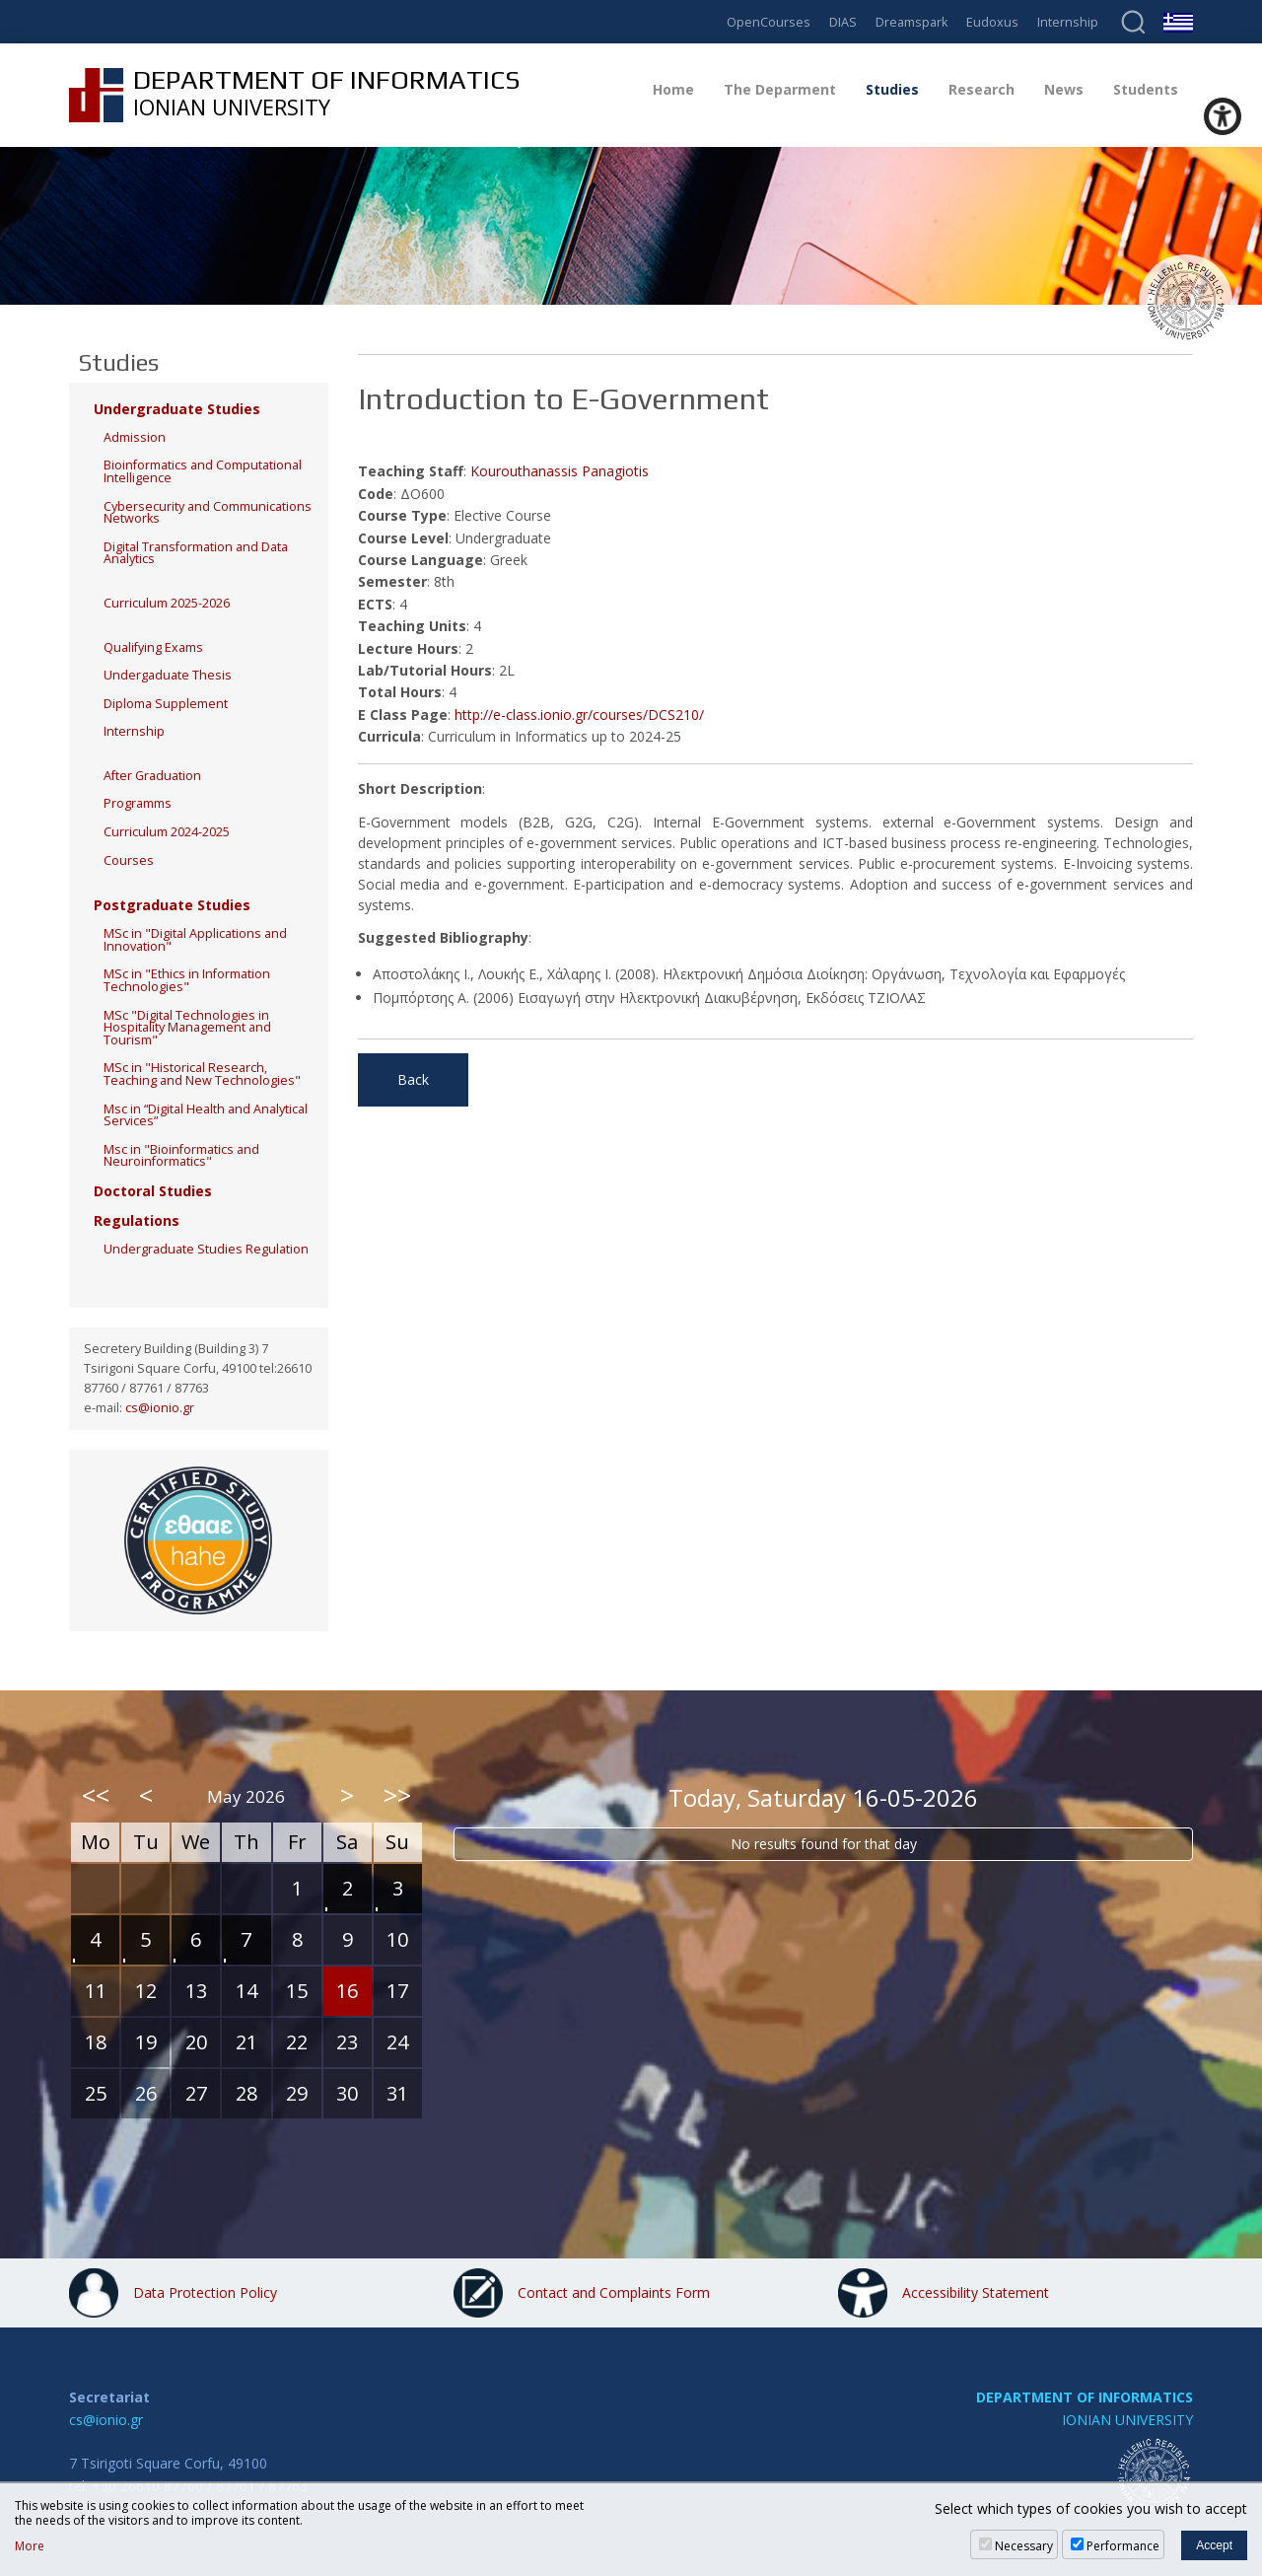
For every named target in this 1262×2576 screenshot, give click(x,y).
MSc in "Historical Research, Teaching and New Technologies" (202, 1074)
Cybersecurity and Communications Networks (208, 513)
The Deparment (780, 89)
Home (673, 89)
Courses (129, 860)
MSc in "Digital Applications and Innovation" (195, 940)
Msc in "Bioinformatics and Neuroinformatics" (181, 1156)
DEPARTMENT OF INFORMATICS (1084, 2397)
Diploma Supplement (166, 703)
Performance (1123, 2546)
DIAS (843, 23)
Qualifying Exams (153, 647)
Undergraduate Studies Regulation (206, 1249)
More (29, 2546)
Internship (1067, 23)
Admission (135, 437)
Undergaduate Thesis (168, 675)
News (1064, 89)
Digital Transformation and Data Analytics (196, 553)
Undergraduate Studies (177, 408)
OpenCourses (768, 23)
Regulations (136, 1220)
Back (413, 1079)
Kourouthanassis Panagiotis (559, 471)
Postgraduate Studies (172, 904)
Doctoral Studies (153, 1190)
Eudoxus (992, 23)
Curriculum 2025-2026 (167, 603)
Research (981, 89)
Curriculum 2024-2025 (167, 831)
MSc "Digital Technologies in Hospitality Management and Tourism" (187, 1027)
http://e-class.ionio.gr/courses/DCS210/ (579, 714)
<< (95, 1795)
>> (397, 1795)
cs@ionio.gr (159, 1407)
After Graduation (152, 775)
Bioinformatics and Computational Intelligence (203, 471)
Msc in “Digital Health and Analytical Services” (206, 1115)
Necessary (1024, 2546)
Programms (138, 803)
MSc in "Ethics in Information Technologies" (187, 980)
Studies (892, 89)
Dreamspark (911, 23)
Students (1145, 89)
